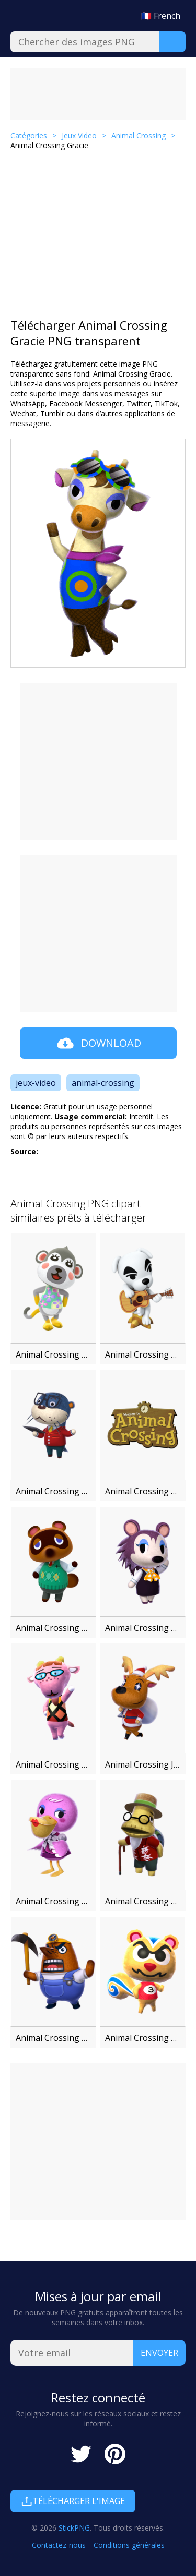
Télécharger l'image (73, 2501)
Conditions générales (129, 2545)
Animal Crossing (138, 135)
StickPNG (74, 2528)
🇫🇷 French (160, 15)
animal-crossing (103, 1083)
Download (98, 1043)
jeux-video (36, 1083)
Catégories (28, 135)
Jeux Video (79, 135)
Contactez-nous (59, 2545)
